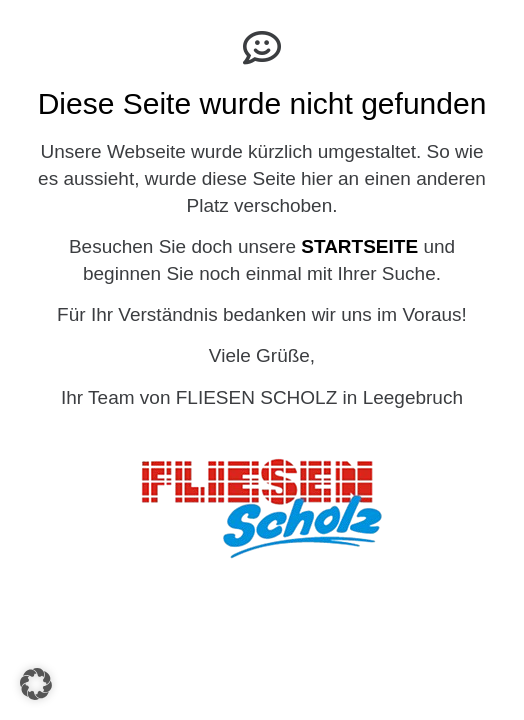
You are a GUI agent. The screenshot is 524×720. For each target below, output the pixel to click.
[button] (36, 684)
